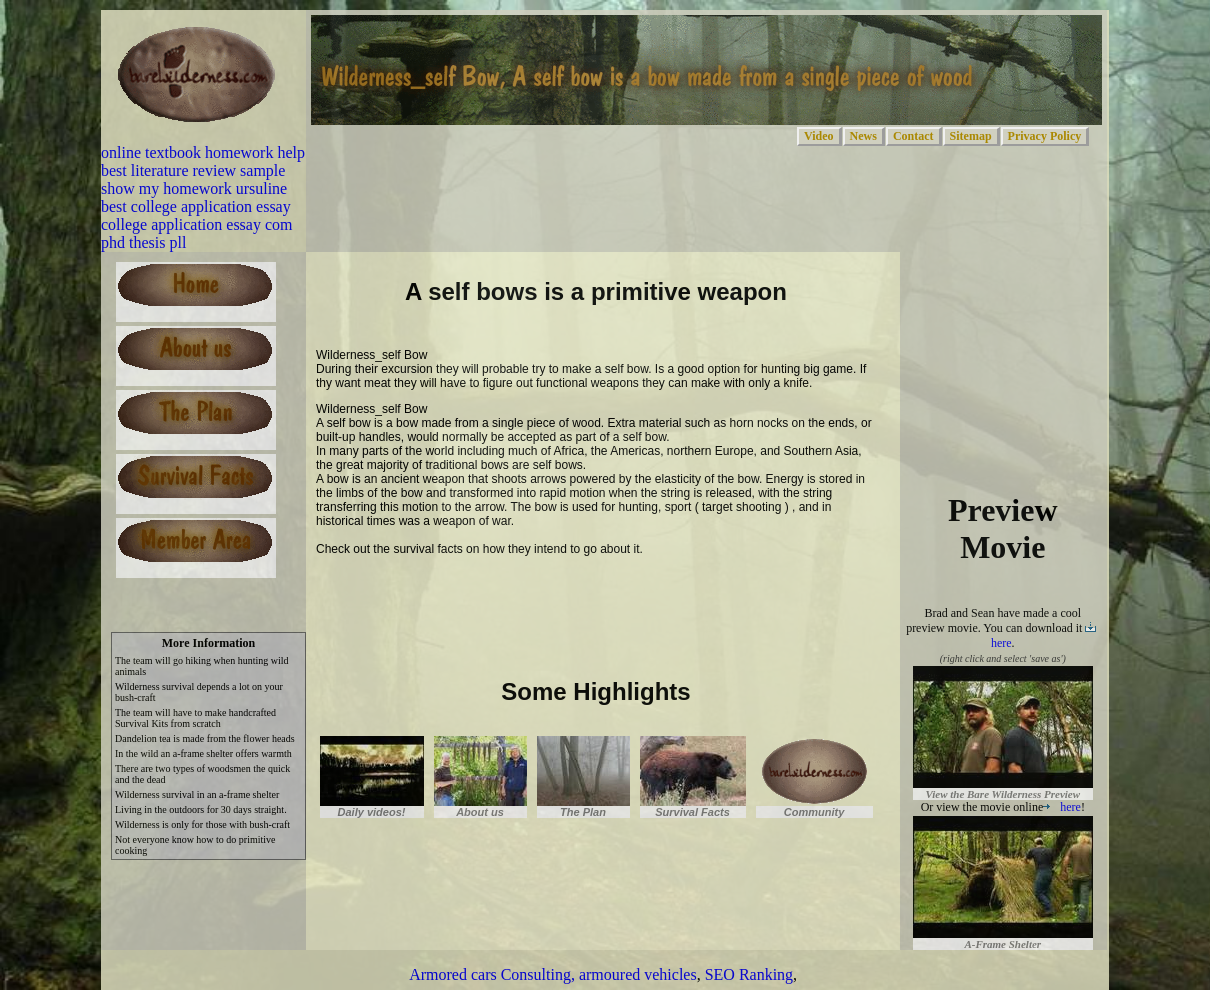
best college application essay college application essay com (196, 215)
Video (819, 136)
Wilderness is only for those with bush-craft (202, 824)
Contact (913, 136)
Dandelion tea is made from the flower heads (205, 738)
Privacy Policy (1045, 136)
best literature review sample (193, 170)
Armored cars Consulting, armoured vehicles (552, 974)
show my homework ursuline (194, 188)
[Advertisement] (550, 598)
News (863, 136)
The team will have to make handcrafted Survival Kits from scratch (195, 718)
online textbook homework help (203, 152)
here (1062, 807)
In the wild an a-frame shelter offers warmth (203, 753)
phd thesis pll (143, 242)
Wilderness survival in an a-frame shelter (197, 794)
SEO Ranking (749, 974)
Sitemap (971, 136)
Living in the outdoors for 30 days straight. (201, 809)
